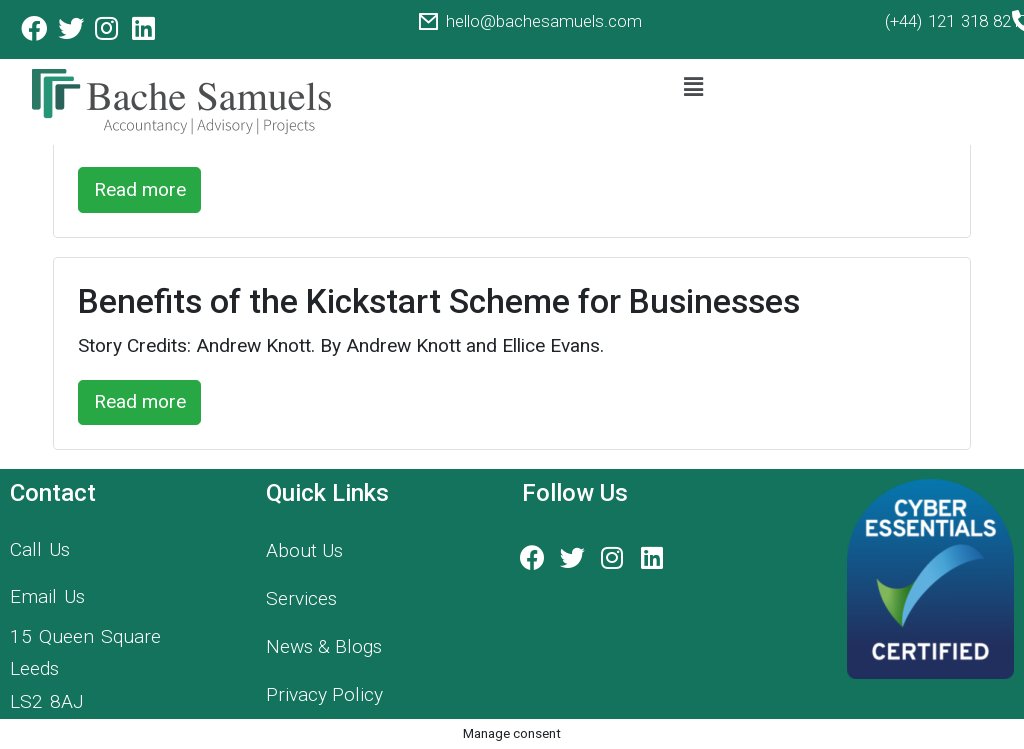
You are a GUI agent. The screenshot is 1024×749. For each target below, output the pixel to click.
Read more (140, 189)
